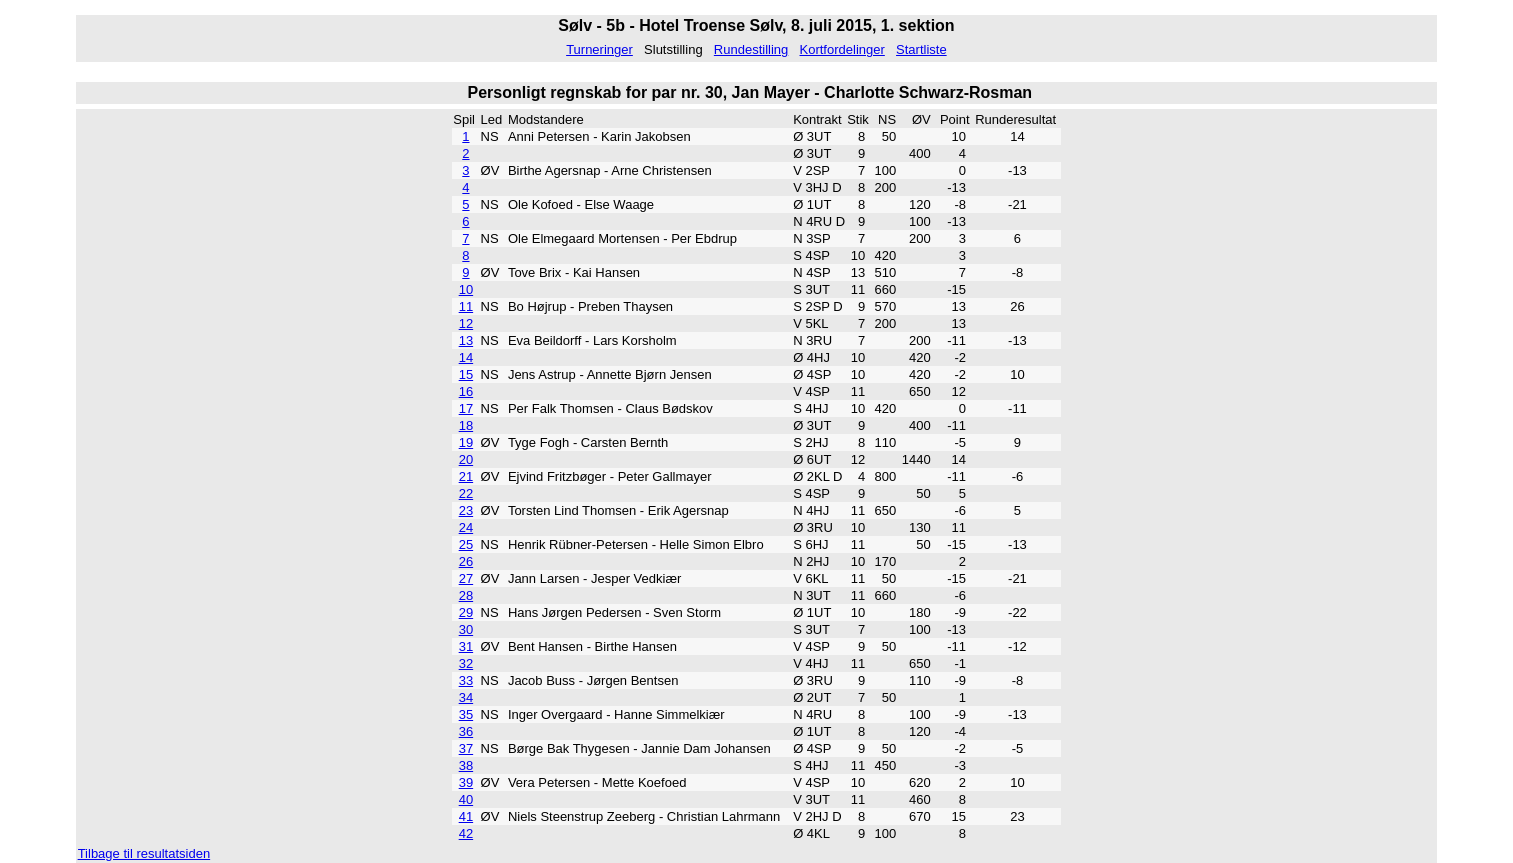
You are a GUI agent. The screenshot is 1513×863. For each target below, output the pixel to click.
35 (466, 714)
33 (466, 680)
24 (466, 527)
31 (466, 646)
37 (466, 748)
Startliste (921, 49)
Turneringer (599, 49)
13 (466, 340)
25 (466, 544)
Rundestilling (751, 49)
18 (466, 425)
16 (466, 391)
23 (466, 510)
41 (466, 816)
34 (466, 697)
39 (466, 782)
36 (466, 731)
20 (466, 459)
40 (466, 799)
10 (466, 289)
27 (466, 578)
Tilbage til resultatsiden (144, 853)
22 (466, 493)
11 (466, 306)
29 (466, 612)
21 (466, 476)
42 (466, 833)
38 (466, 765)
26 (466, 561)
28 (466, 595)
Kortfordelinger (842, 49)
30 (466, 629)
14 (466, 357)
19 (466, 442)
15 (466, 374)
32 (466, 663)
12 (466, 323)
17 (466, 408)
